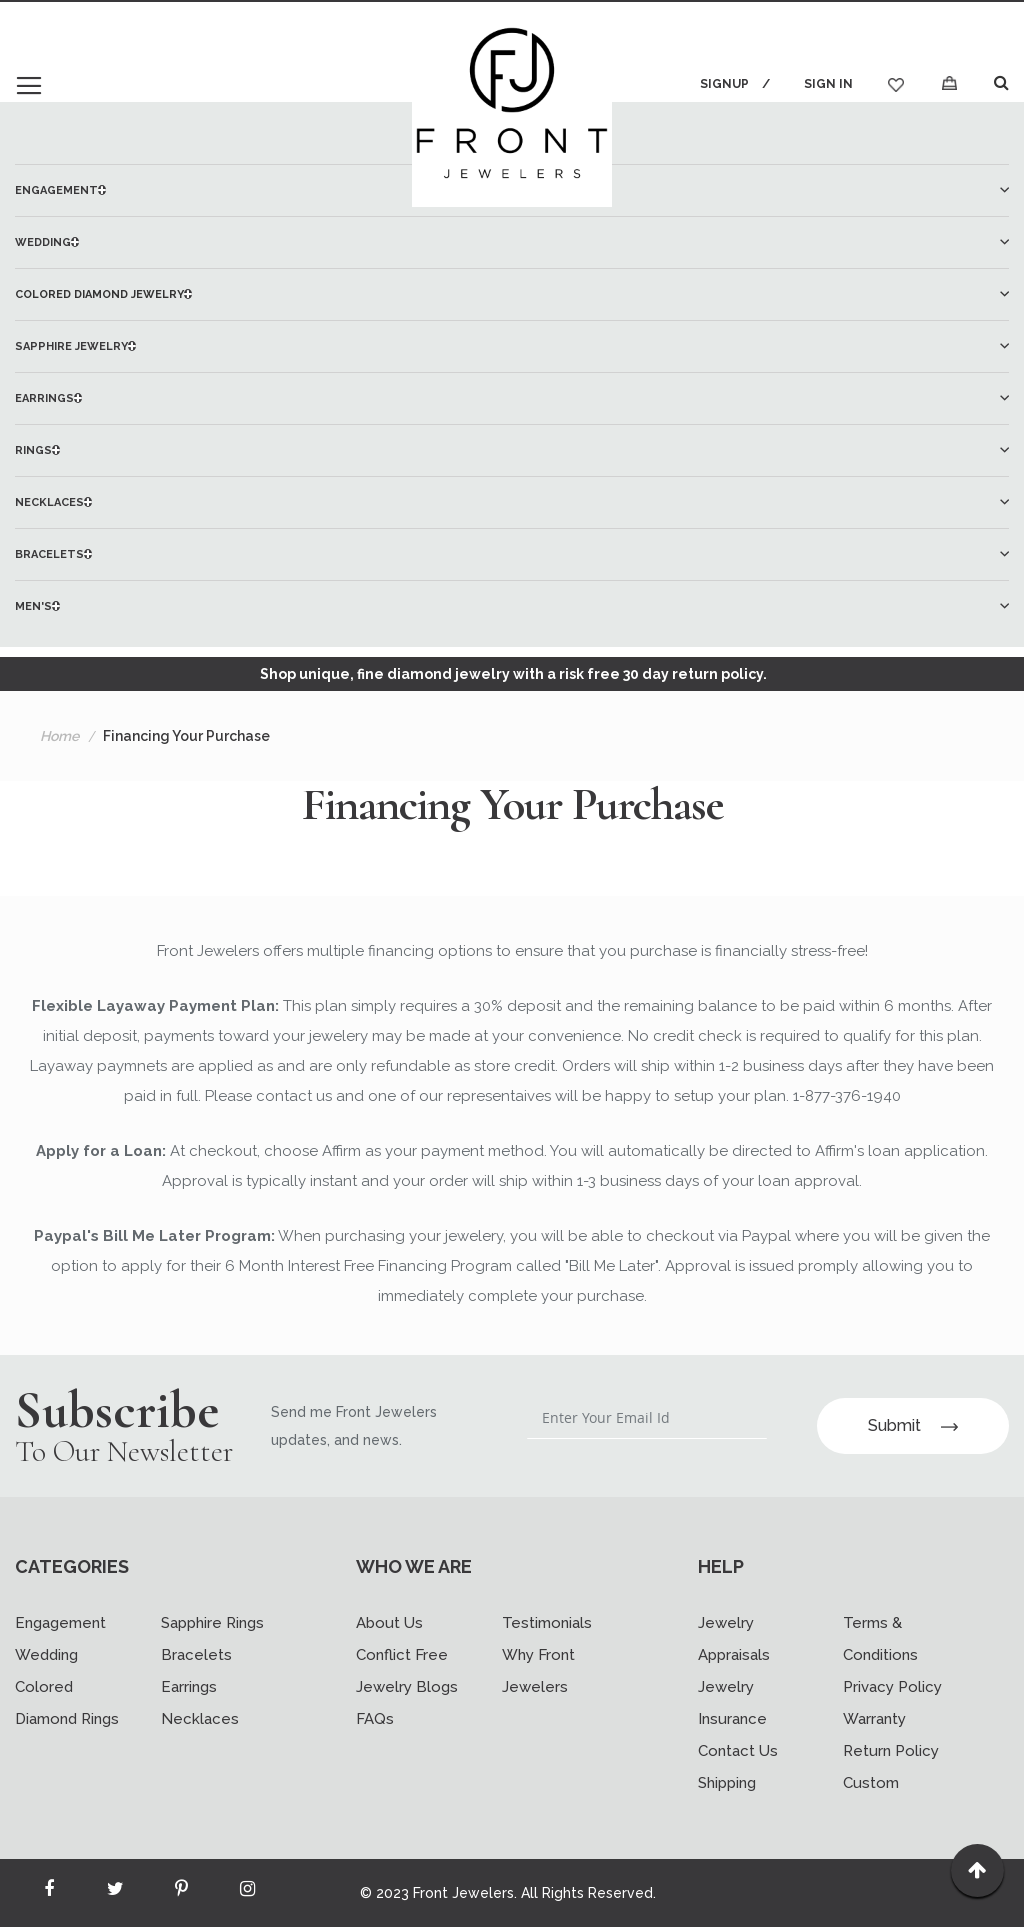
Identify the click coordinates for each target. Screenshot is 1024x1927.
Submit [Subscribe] (913, 1425)
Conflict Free (402, 1655)
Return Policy (891, 1751)
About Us (389, 1623)
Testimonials (547, 1623)
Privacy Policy (892, 1687)
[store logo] (512, 107)
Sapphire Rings (212, 1623)
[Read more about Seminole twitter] (115, 1893)
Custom (871, 1783)
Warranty (874, 1719)
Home (59, 736)
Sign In (828, 84)
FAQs (375, 1719)
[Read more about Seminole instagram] (247, 1893)
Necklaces (200, 1719)
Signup (724, 84)
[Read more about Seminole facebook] (49, 1893)
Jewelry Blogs (407, 1687)
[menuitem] (512, 242)
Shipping (727, 1783)
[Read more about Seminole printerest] (181, 1893)
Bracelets (196, 1655)
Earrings (189, 1687)
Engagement (60, 1623)
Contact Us (738, 1751)
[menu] (512, 398)
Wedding (46, 1655)
